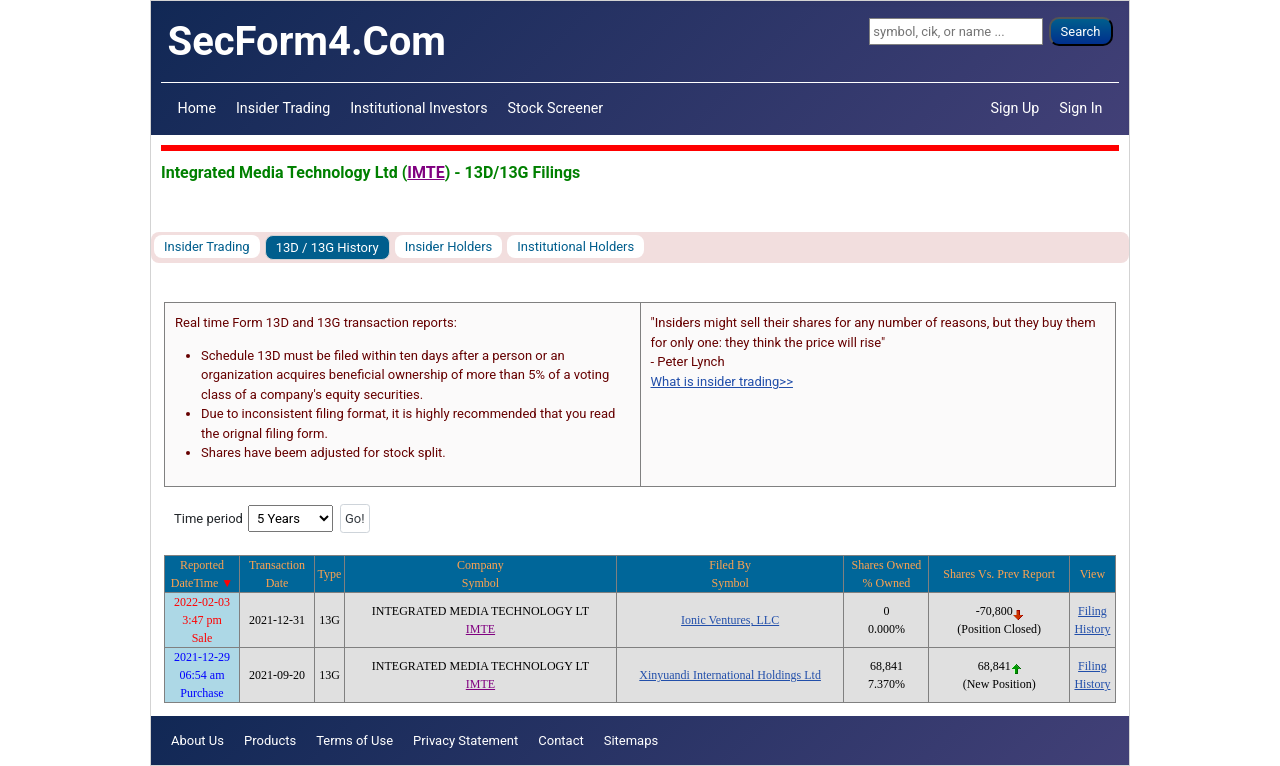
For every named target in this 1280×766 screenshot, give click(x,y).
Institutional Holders (575, 246)
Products (270, 740)
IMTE (425, 172)
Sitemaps (631, 740)
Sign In (1080, 108)
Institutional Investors (418, 108)
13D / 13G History (327, 247)
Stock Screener (556, 108)
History (1092, 629)
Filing (1092, 611)
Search (1081, 31)
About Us (197, 740)
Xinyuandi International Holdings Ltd (730, 675)
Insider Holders (449, 246)
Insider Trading (283, 108)
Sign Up (1015, 108)
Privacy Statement (465, 740)
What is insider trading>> (722, 381)
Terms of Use (354, 740)
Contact (560, 740)
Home (197, 108)
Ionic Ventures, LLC (730, 620)
